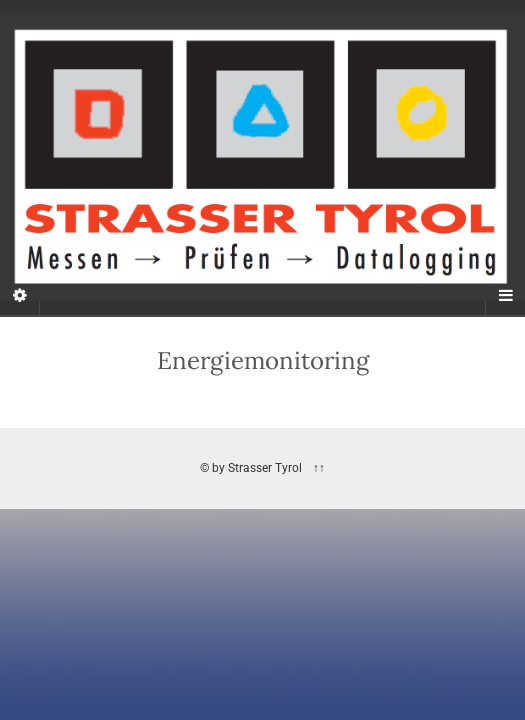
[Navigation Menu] (505, 296)
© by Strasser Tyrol (251, 468)
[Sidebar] (20, 296)
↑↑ (317, 468)
